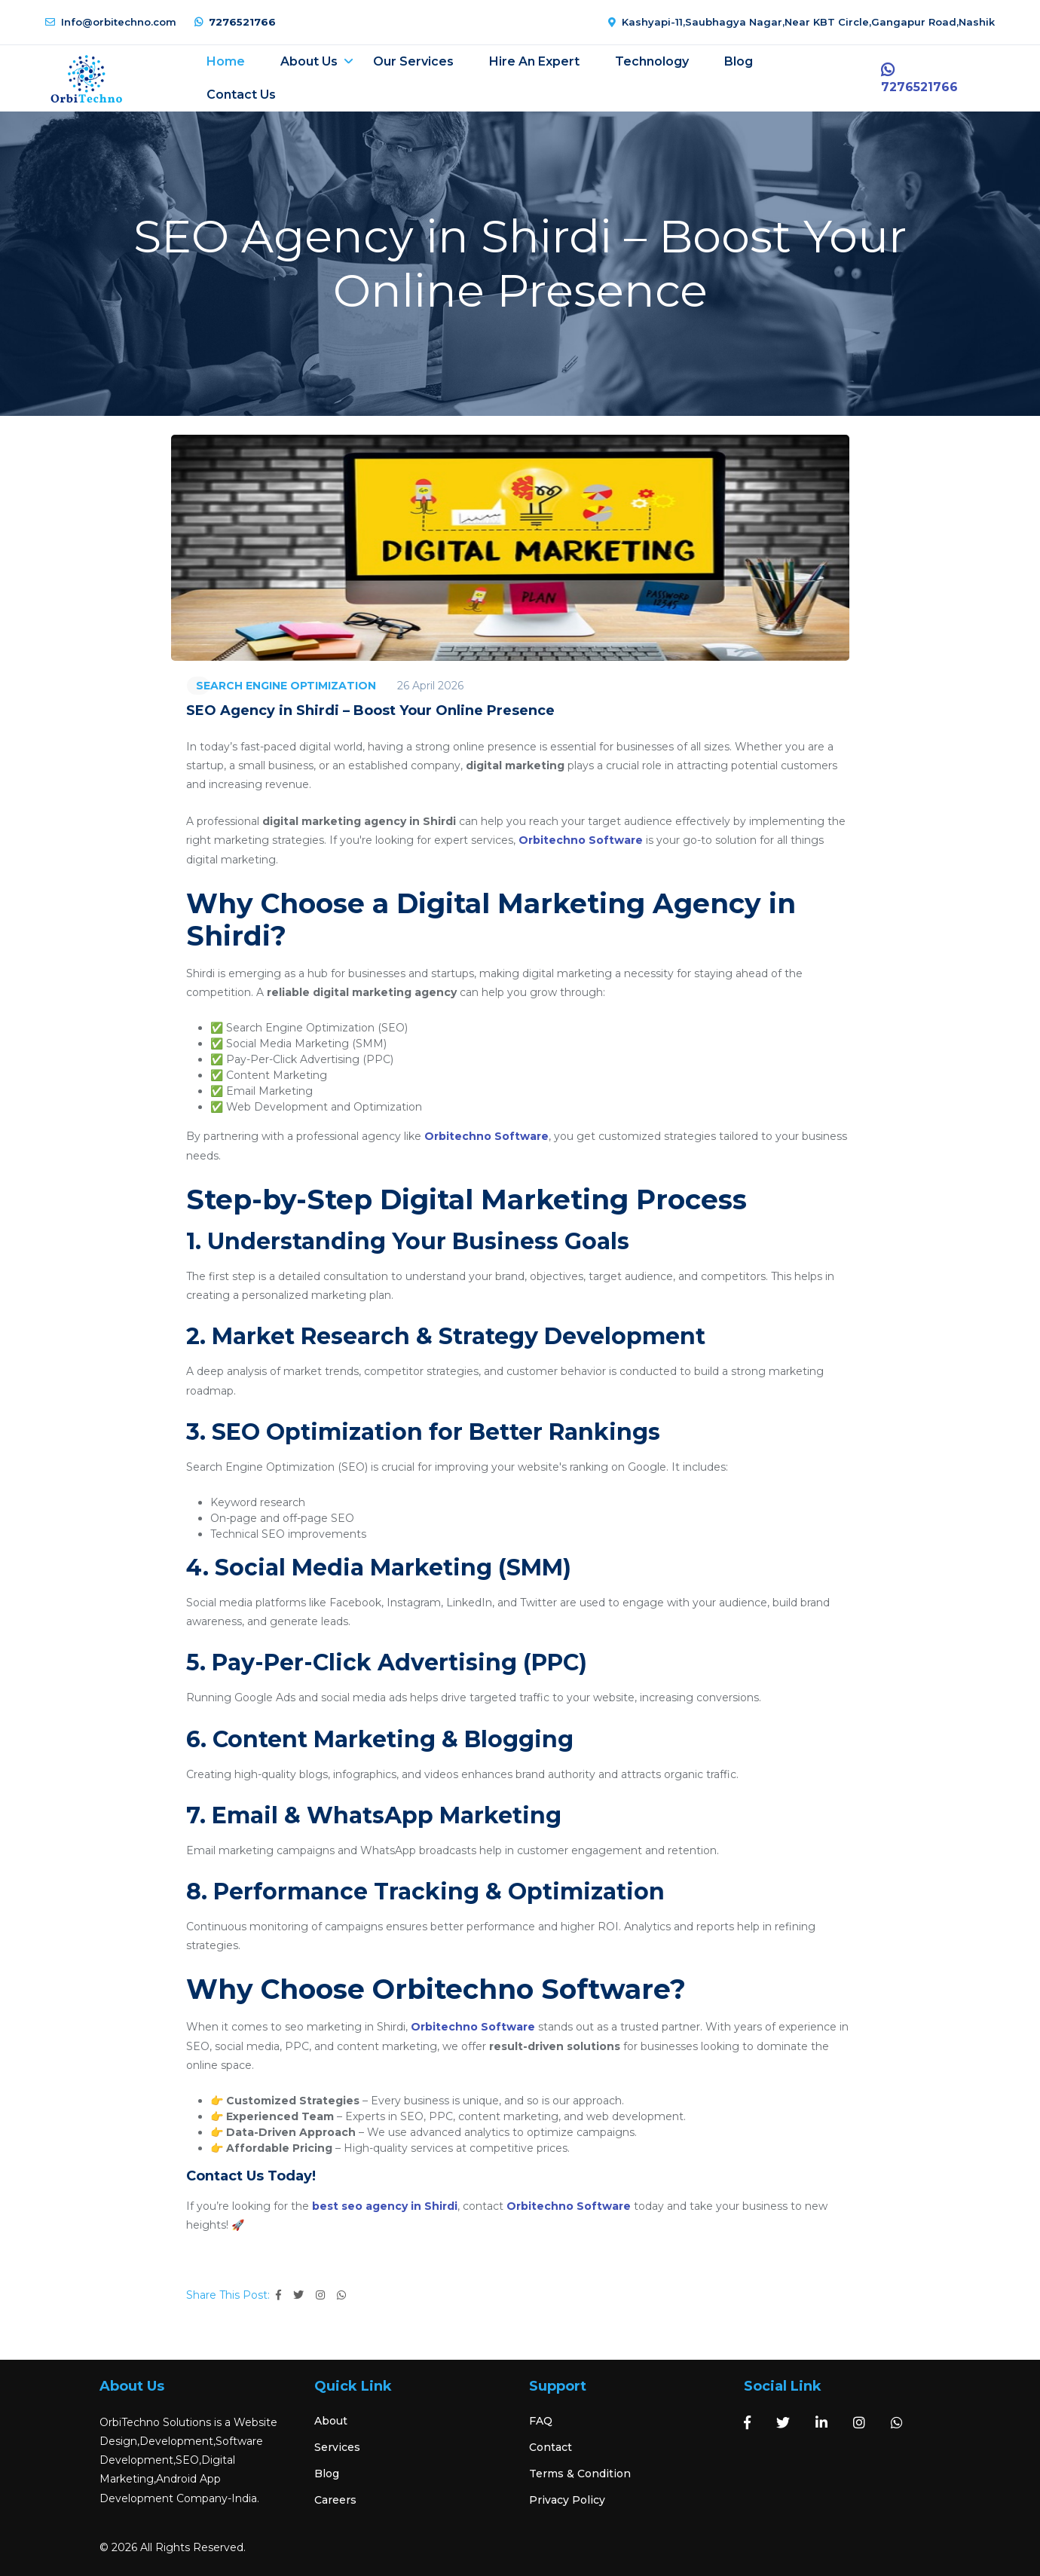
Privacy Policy (567, 2500)
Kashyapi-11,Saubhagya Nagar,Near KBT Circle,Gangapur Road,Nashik (801, 22)
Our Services (415, 61)
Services (337, 2447)
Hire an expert (536, 61)
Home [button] (227, 61)
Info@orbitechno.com (110, 22)
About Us (310, 61)
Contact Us (242, 94)
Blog (740, 61)
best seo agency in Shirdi (384, 2206)
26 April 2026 (430, 685)
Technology (653, 61)
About (330, 2421)
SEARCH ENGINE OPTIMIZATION (286, 685)
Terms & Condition (580, 2473)
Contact (550, 2447)
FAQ (540, 2421)
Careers (335, 2500)
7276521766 (235, 22)
